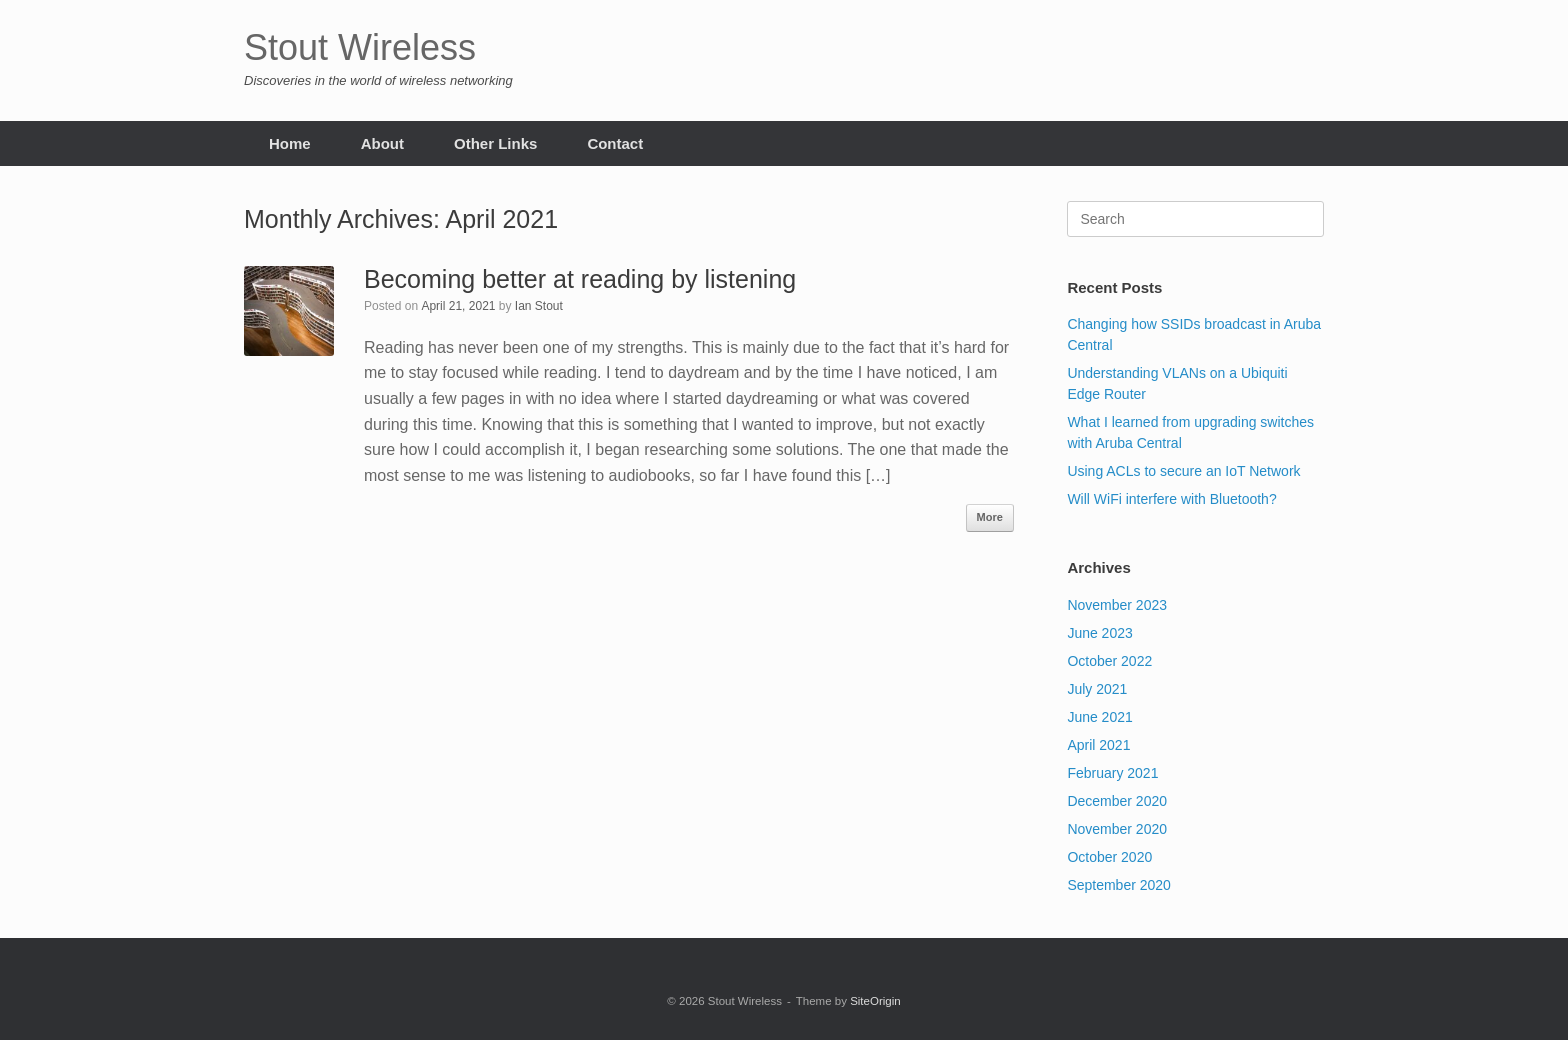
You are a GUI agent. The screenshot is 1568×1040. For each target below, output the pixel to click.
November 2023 (1117, 605)
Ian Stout (539, 306)
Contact (615, 143)
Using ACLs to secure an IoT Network (1183, 471)
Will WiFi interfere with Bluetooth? (1171, 499)
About (382, 143)
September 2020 (1119, 885)
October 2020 (1109, 857)
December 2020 (1117, 801)
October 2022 (1109, 661)
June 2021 (1099, 717)
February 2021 (1112, 773)
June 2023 (1099, 633)
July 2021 (1097, 689)
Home (290, 143)
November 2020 (1117, 829)
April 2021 (1098, 745)
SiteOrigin (875, 1001)
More (990, 517)
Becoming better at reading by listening (580, 279)
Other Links (495, 143)
